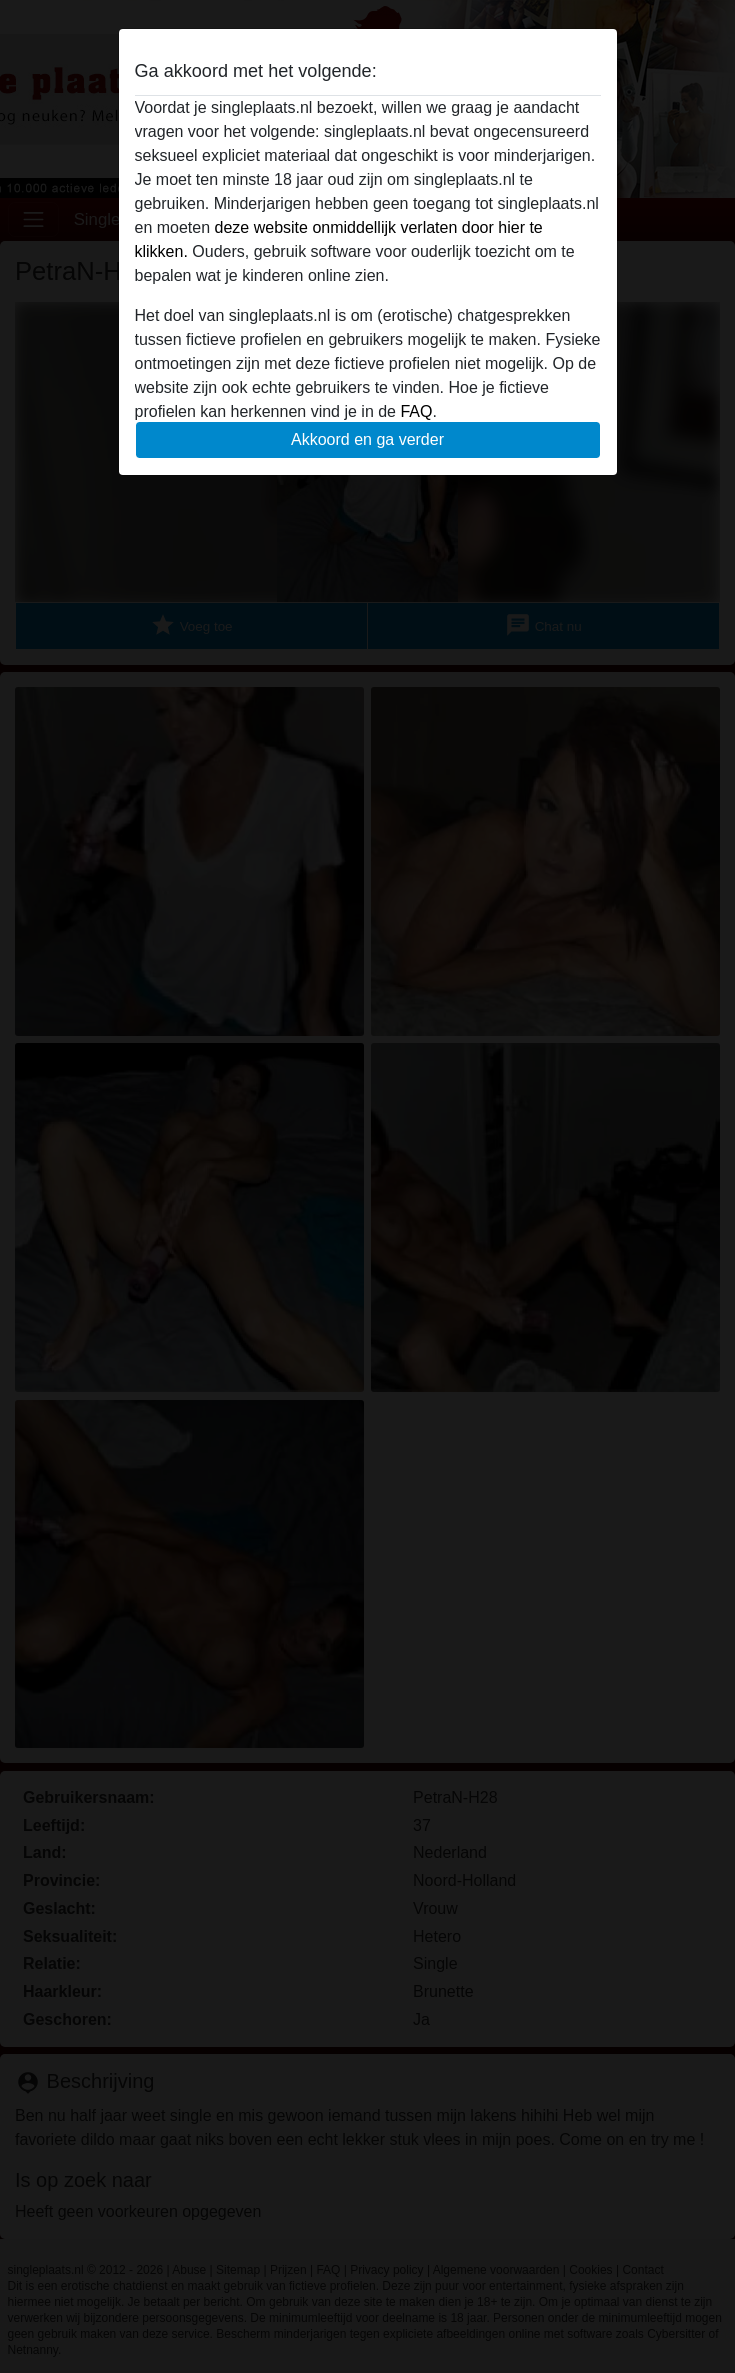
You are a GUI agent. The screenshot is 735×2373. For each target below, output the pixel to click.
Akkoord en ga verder (367, 439)
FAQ (416, 411)
